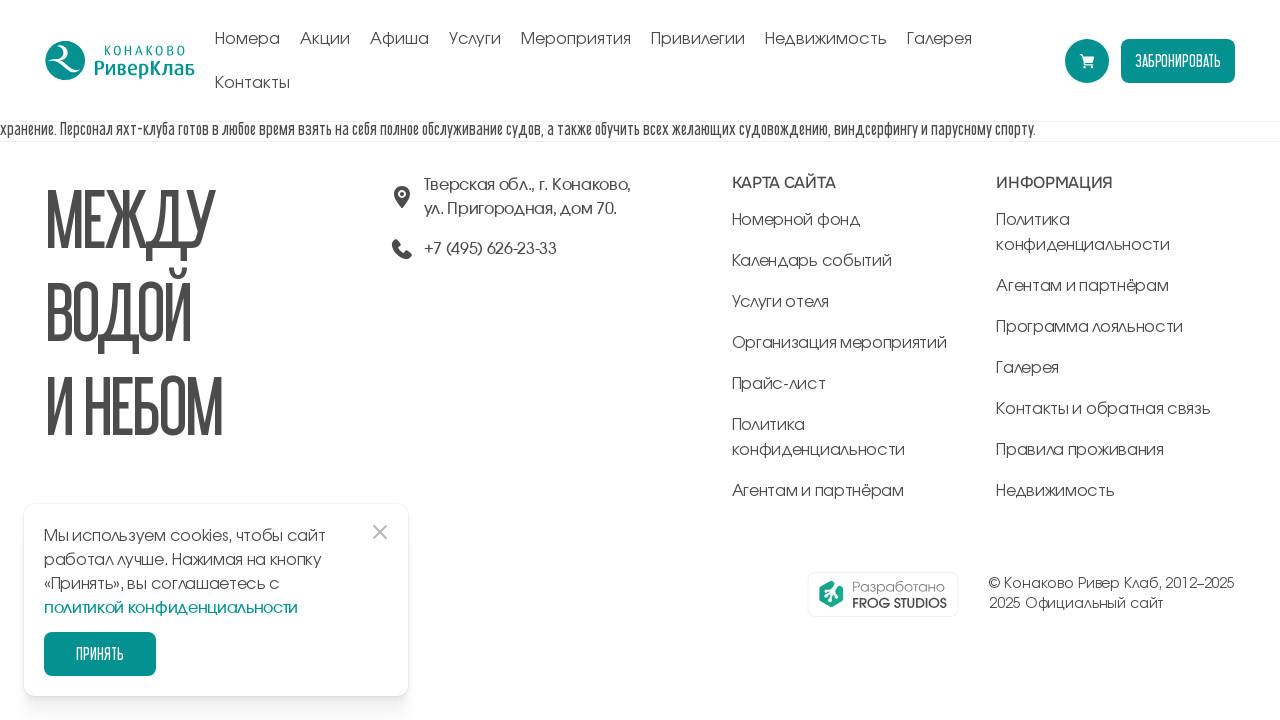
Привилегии (698, 39)
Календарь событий (812, 261)
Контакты (252, 83)
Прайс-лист (779, 384)
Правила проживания (1079, 450)
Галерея (939, 39)
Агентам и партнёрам (818, 491)
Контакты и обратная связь (1103, 409)
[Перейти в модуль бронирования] (1087, 61)
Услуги (475, 39)
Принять (100, 653)
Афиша (399, 39)
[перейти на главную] (120, 61)
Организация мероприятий (839, 343)
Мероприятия (576, 39)
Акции (325, 39)
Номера (247, 39)
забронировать (1178, 60)
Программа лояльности (1089, 327)
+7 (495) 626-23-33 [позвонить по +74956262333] (490, 249)
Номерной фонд (796, 220)
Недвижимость (826, 39)
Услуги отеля (780, 302)
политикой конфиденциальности (171, 608)
